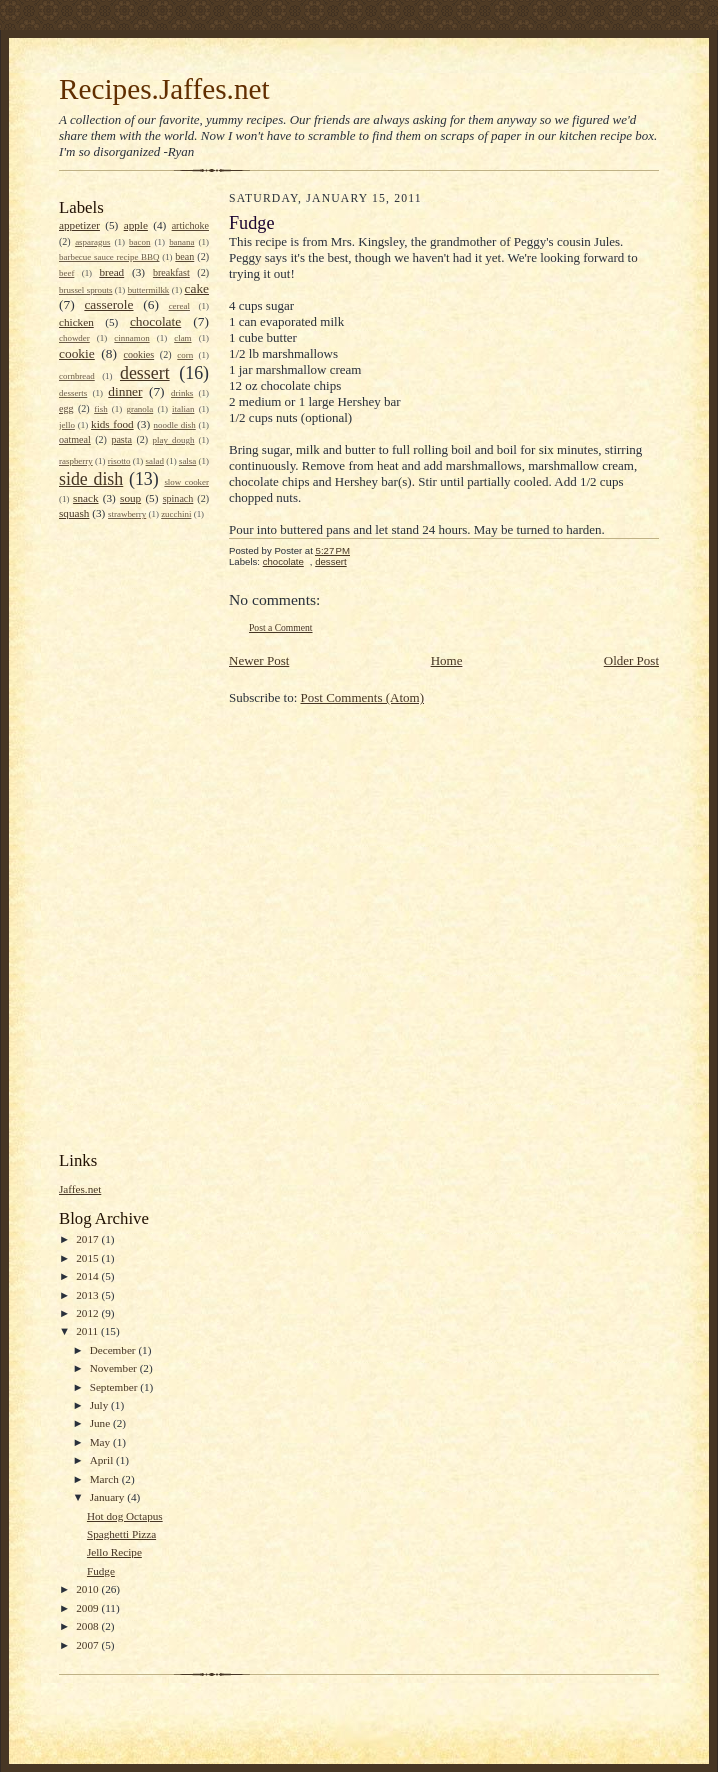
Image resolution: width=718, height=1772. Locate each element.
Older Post (631, 660)
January (109, 1497)
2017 (88, 1239)
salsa (187, 461)
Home (447, 660)
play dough (174, 440)
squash (74, 513)
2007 (88, 1645)
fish (100, 409)
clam (182, 338)
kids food (112, 424)
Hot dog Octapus (125, 1516)
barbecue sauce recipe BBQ (109, 257)
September (115, 1387)
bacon (139, 242)
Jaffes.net (80, 1189)
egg (66, 408)
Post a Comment (281, 627)
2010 (88, 1589)
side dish (91, 479)
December (114, 1350)
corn (185, 355)
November (115, 1368)
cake (196, 288)
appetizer (79, 225)
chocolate (155, 321)
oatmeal (75, 439)
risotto (119, 461)
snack (85, 498)
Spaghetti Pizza (121, 1534)
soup (130, 498)
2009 (88, 1608)
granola (139, 409)
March (106, 1479)
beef (66, 273)
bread (111, 272)
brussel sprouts (86, 290)
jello (67, 425)
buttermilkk (149, 290)
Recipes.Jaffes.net (164, 89)
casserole (108, 304)
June (101, 1423)
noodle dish (175, 425)
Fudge (101, 1571)
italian (183, 409)
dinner (125, 391)
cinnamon (131, 338)
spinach (178, 498)
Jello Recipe (114, 1552)
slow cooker (186, 482)
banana (181, 242)
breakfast (171, 272)
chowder (74, 338)
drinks (182, 393)
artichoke (190, 225)
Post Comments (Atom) (363, 697)
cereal (179, 306)
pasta (121, 439)
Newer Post (259, 660)
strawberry (127, 514)
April (103, 1460)
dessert (145, 373)
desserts (73, 393)
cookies (138, 354)
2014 (88, 1276)
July (100, 1405)
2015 (88, 1258)
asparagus (92, 242)
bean (184, 256)
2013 (88, 1295)
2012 (88, 1313)
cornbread (77, 376)
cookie (77, 353)
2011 (88, 1331)
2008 (88, 1626)
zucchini (176, 514)
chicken (76, 322)
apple (136, 225)
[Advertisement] (139, 834)
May (101, 1442)
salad (155, 461)
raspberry (76, 461)
